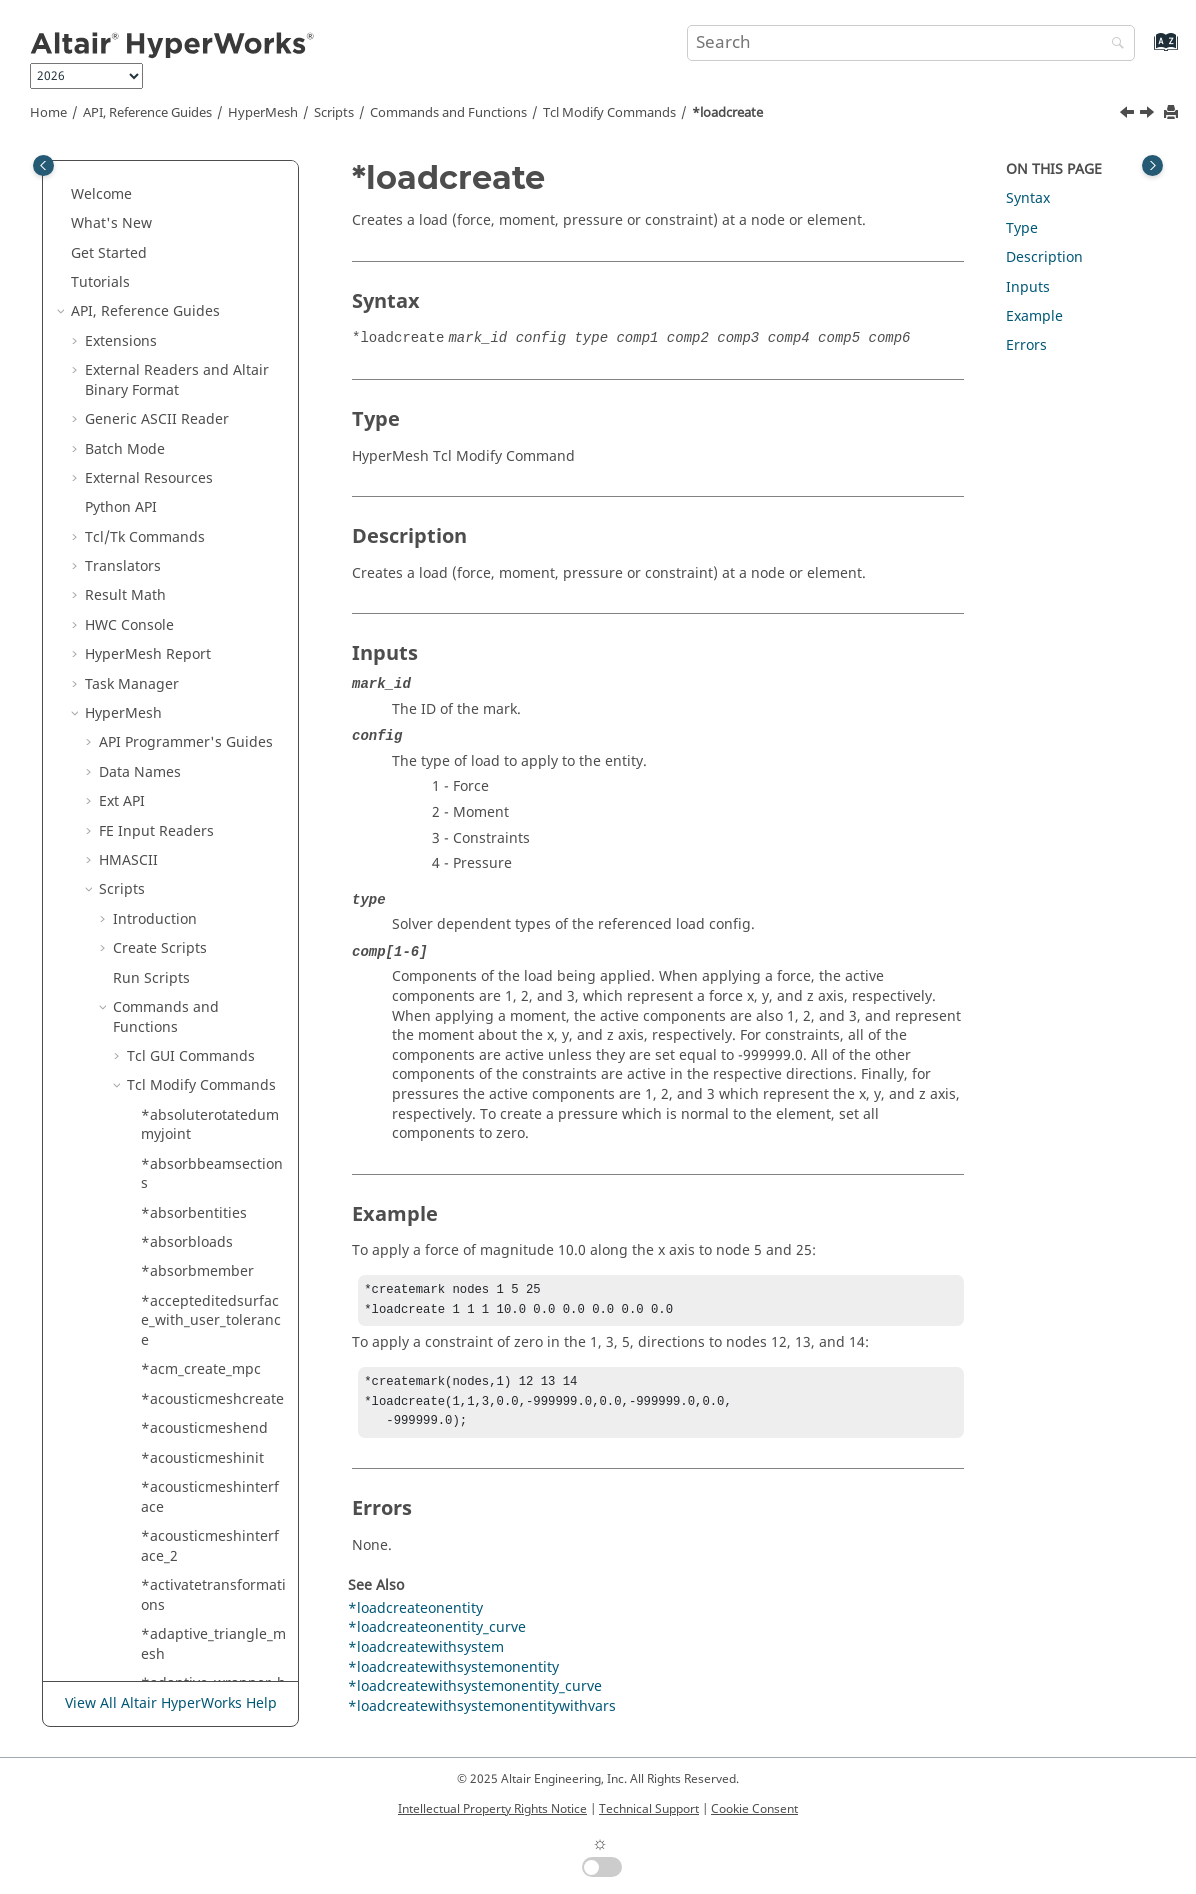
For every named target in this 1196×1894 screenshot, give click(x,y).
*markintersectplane (211, 1561)
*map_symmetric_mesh (212, 1228)
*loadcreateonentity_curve (211, 484)
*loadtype (174, 905)
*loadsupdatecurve (206, 826)
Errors (1026, 345)
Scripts (334, 113)
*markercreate (190, 1473)
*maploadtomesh (200, 1316)
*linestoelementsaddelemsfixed (212, 376)
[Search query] (911, 43)
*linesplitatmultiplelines (211, 209)
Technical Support (649, 1809)
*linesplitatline (191, 170)
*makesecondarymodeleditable (213, 1081)
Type (1022, 228)
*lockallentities (191, 934)
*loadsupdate (187, 797)
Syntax (1028, 198)
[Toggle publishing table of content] (43, 165)
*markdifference (197, 1443)
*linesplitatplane (198, 248)
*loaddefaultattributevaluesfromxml (213, 728)
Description (1044, 257)
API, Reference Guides (147, 113)
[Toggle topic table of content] (1152, 165)
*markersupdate (197, 1502)
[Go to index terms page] (1144, 51)
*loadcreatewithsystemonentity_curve (212, 631)
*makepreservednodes (210, 1032)
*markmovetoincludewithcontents (212, 1630)
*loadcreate (727, 113)
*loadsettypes (188, 767)
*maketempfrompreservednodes (212, 1130)
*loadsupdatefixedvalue (213, 866)
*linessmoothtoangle (212, 307)
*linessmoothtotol (201, 336)
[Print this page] (1173, 113)
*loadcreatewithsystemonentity (212, 582)
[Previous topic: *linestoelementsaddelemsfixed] (1129, 115)
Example (1034, 316)
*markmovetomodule (212, 1669)
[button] (133, 171)
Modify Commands (609, 113)
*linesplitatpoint (196, 278)
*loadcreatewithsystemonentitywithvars (212, 679)
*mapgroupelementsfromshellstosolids (212, 1277)
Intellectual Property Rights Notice (492, 1809)
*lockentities (183, 963)
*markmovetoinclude (212, 1590)
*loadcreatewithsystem (212, 533)
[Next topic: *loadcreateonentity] (1149, 115)
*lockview (173, 993)
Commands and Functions (448, 113)
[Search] (1113, 44)
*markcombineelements (212, 1404)
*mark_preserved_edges (211, 1355)
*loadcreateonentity (208, 444)
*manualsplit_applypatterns (211, 1179)
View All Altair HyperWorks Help (171, 1704)
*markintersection (202, 1532)
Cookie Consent (754, 1809)
